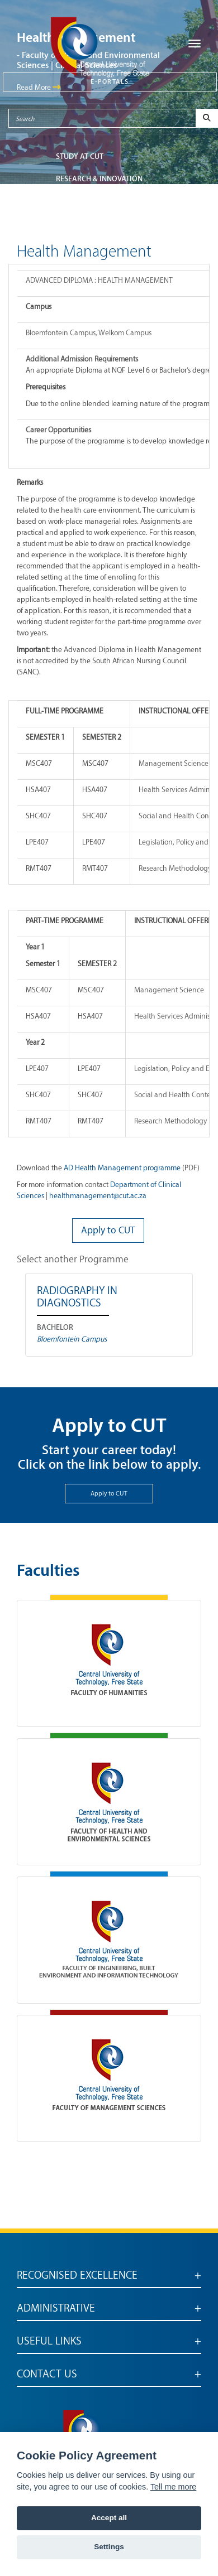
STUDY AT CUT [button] (79, 156)
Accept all (109, 2518)
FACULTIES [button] (73, 201)
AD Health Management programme (122, 1168)
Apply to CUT (109, 1493)
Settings (109, 2547)
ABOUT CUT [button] (75, 223)
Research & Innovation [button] (99, 179)
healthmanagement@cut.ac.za (97, 1195)
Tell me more (173, 2486)
